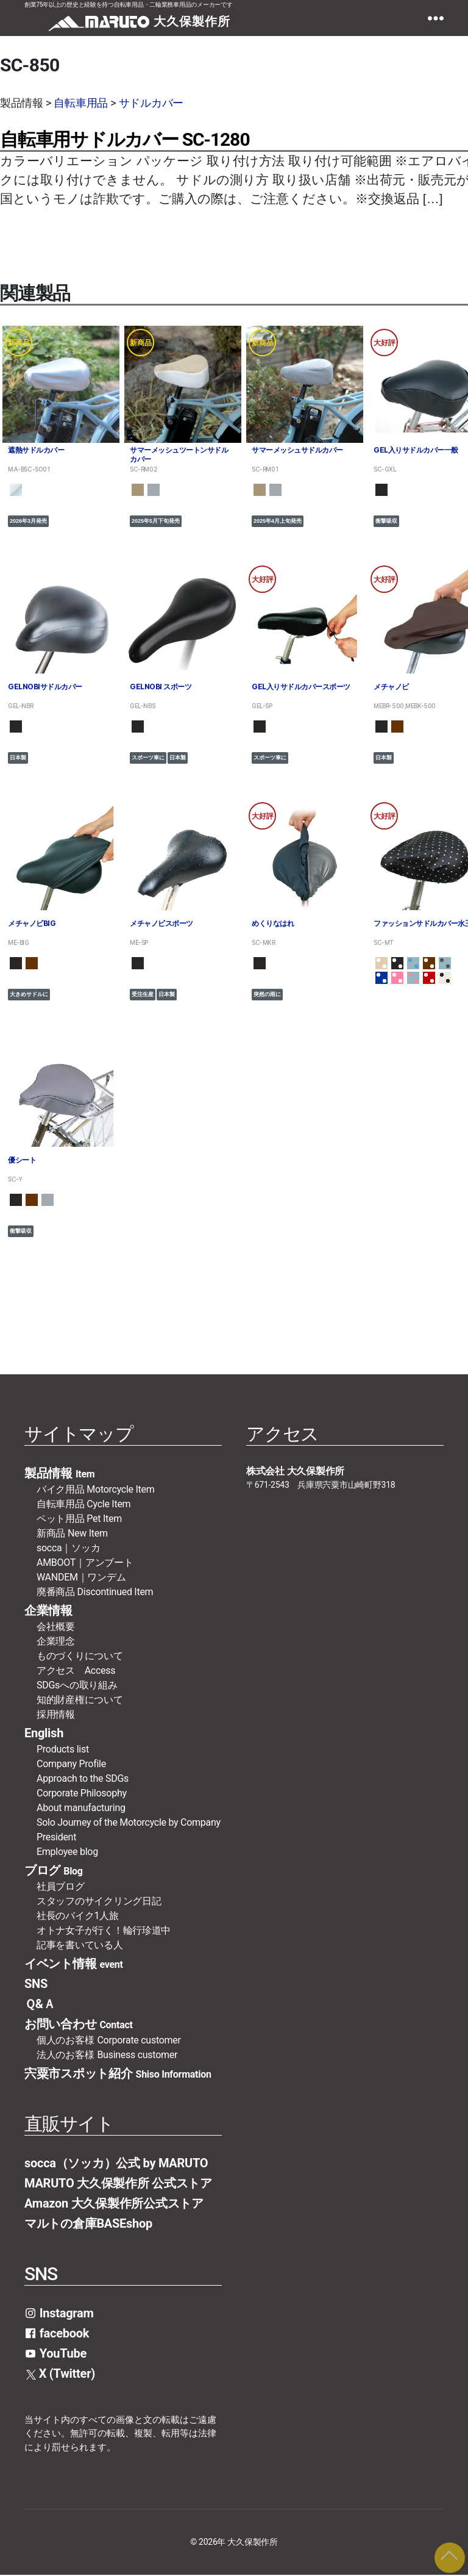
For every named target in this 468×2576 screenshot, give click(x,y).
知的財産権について (80, 1700)
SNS (36, 1984)
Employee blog (67, 1852)
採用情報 (56, 1715)
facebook (56, 2334)
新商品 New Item (72, 1534)
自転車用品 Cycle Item (83, 1504)
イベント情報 (73, 1964)
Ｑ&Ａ (39, 2004)
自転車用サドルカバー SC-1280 (124, 139)
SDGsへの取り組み (77, 1686)
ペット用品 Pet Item (79, 1519)
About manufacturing (81, 1808)
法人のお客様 (107, 2055)
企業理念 (56, 1642)
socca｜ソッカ (68, 1548)
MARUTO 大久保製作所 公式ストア (118, 2183)
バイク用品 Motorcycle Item (96, 1490)
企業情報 (48, 1611)
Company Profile (71, 1764)
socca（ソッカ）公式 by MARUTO (116, 2163)
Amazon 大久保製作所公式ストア (114, 2204)
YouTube (55, 2354)
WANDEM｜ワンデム (81, 1578)
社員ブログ (61, 1887)
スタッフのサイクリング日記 (99, 1901)
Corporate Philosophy (82, 1793)
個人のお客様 (109, 2041)
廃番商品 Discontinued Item (95, 1592)
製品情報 (59, 1473)
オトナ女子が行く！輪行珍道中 (104, 1931)
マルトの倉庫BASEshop (88, 2224)
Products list (63, 1750)
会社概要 (61, 1627)
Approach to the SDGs (83, 1779)
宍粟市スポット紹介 (117, 2074)
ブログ (53, 1871)
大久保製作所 (252, 2543)
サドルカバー (151, 102)
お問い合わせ (78, 2024)
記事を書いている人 (80, 1945)
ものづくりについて (80, 1656)
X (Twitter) (60, 2374)
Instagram (59, 2313)
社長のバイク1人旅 (78, 1916)
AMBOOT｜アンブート (85, 1563)
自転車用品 (81, 102)
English (43, 1733)
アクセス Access (76, 1671)
